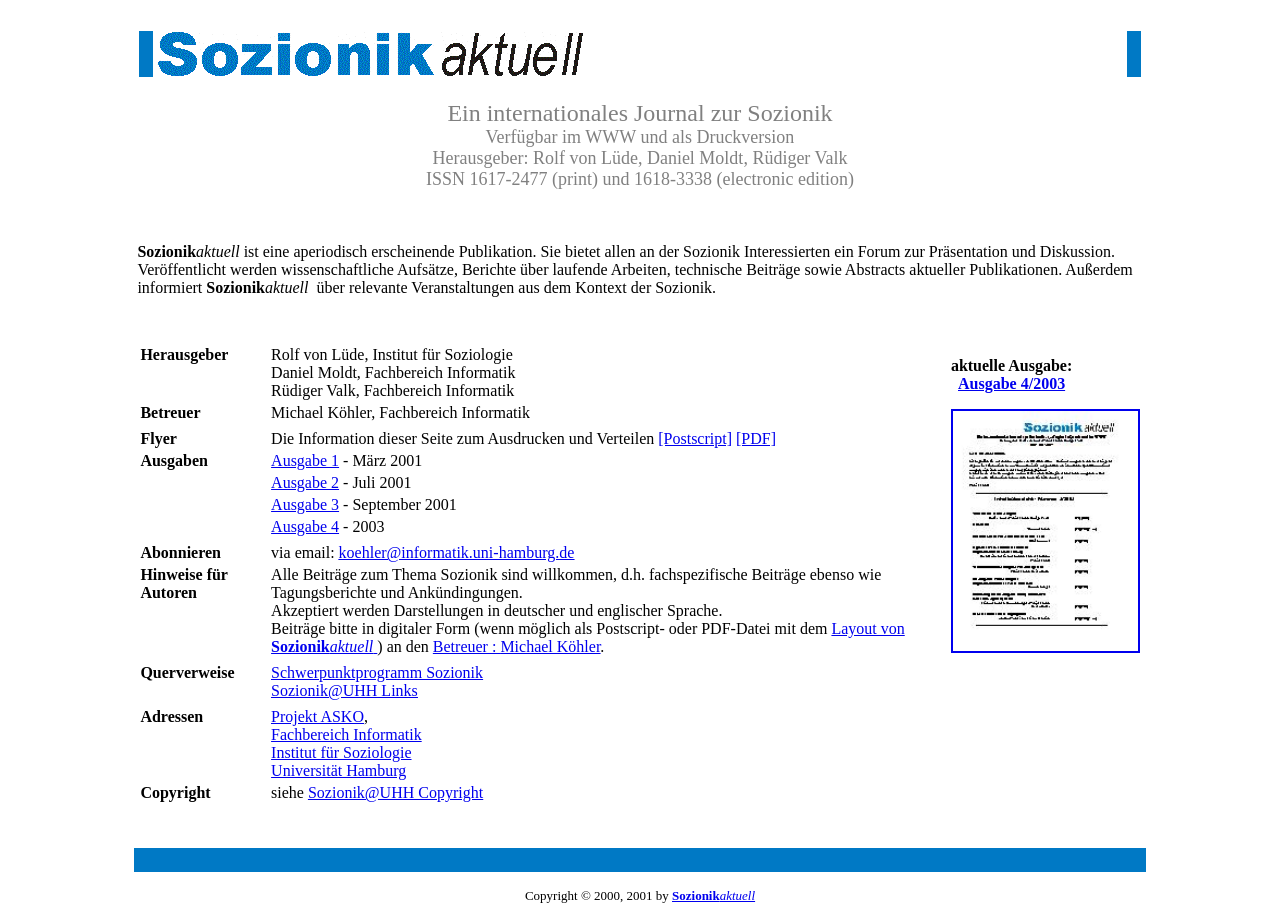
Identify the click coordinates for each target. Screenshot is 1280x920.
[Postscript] (695, 438)
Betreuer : (517, 646)
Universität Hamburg (338, 770)
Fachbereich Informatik (346, 734)
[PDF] (756, 438)
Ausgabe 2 (305, 482)
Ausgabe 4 (305, 526)
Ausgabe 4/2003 (1011, 383)
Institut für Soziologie (341, 752)
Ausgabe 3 (305, 504)
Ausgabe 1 (305, 460)
